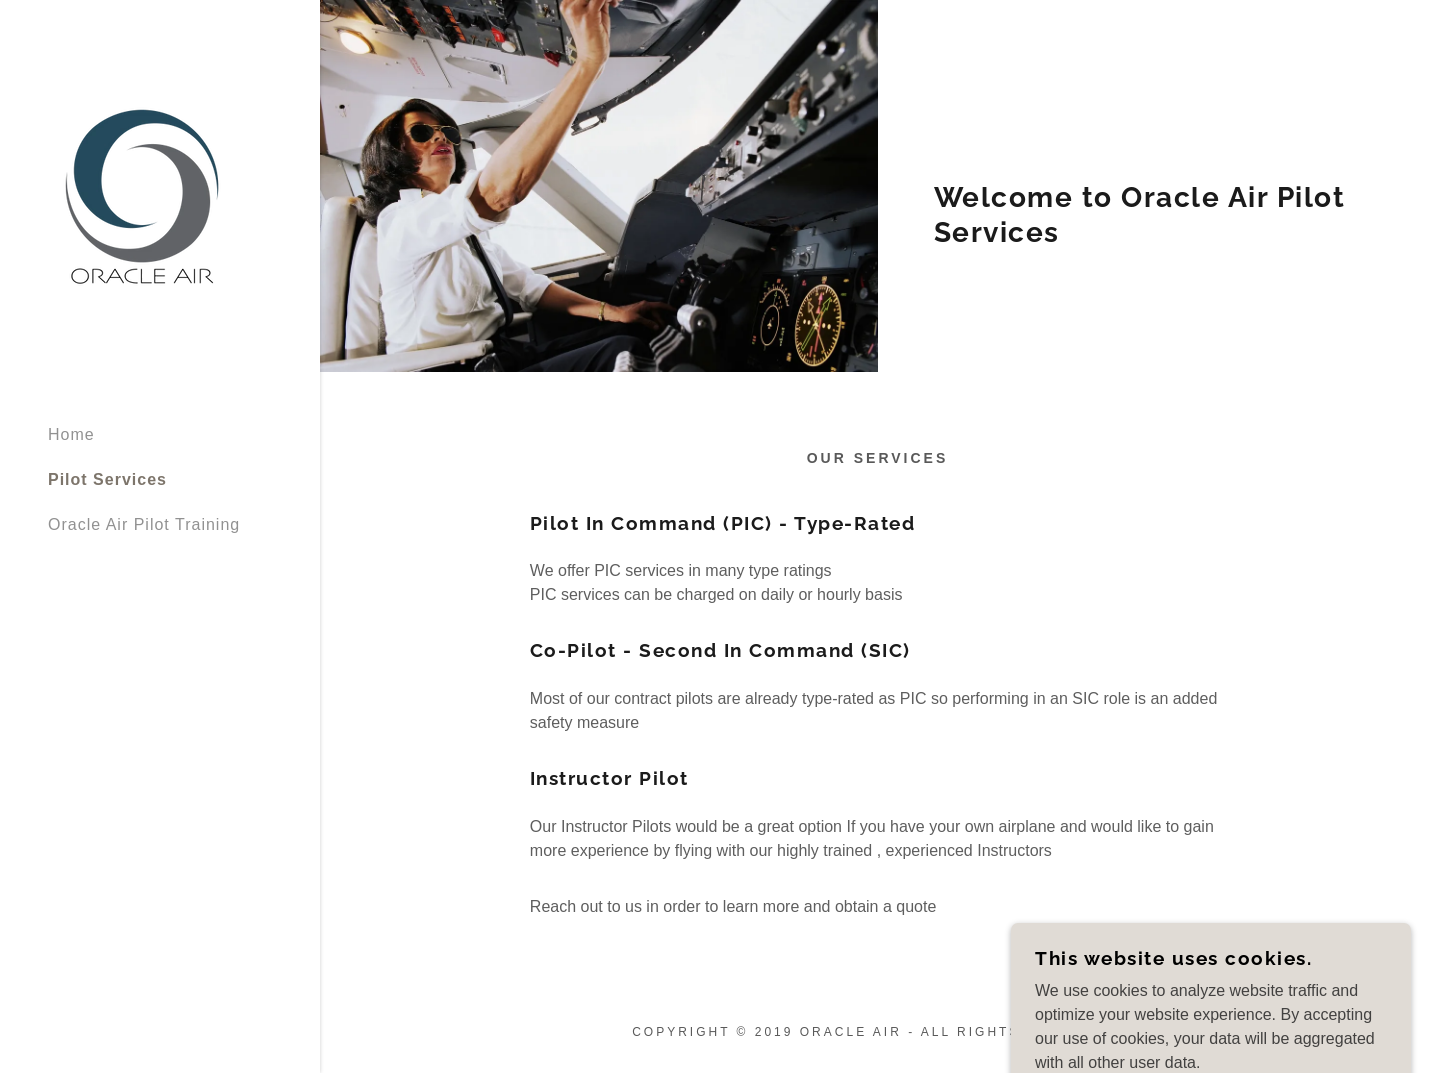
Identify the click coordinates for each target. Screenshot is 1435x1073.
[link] (144, 202)
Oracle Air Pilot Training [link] (144, 524)
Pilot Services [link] (107, 479)
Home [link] (71, 434)
